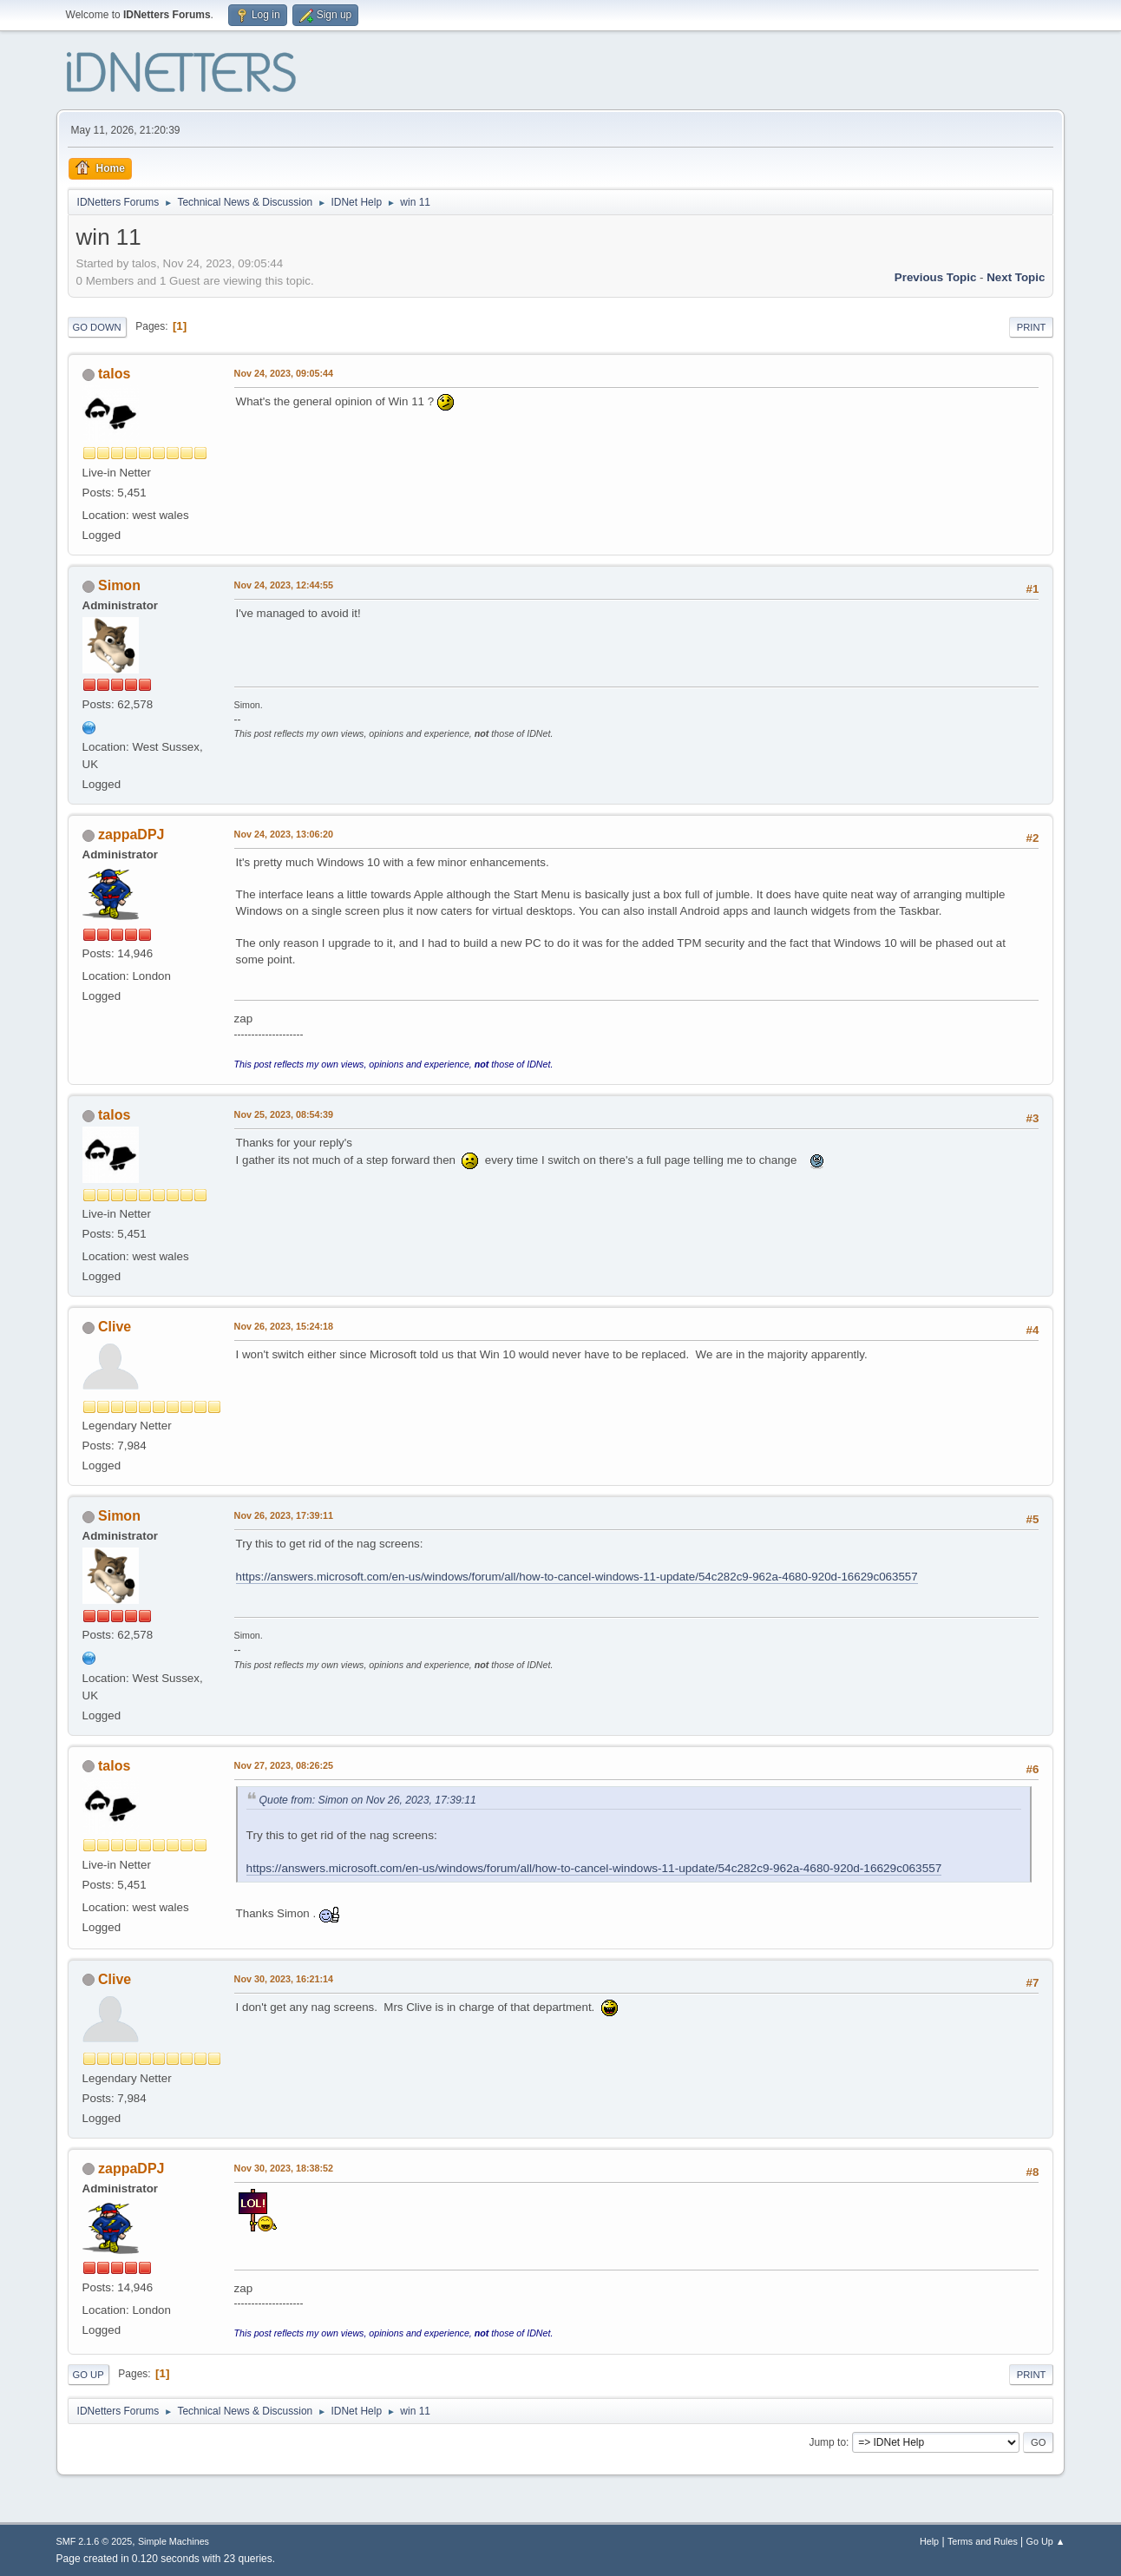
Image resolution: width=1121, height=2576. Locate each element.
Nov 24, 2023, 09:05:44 (283, 373)
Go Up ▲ (1045, 2541)
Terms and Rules (982, 2541)
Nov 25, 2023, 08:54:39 (283, 1114)
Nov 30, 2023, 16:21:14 (283, 1979)
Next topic (1016, 277)
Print (1031, 327)
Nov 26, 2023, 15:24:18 (283, 1326)
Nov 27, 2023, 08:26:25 (283, 1765)
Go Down (97, 327)
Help (929, 2541)
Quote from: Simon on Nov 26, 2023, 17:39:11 (367, 1800)
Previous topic (936, 277)
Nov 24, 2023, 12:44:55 (283, 585)
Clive (114, 1326)
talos (114, 373)
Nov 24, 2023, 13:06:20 (283, 834)
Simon (119, 585)
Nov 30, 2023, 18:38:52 (283, 2168)
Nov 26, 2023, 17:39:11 (283, 1515)
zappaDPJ (131, 834)
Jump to (827, 2442)
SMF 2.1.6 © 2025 (94, 2541)
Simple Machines (173, 2541)
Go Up (88, 2374)
